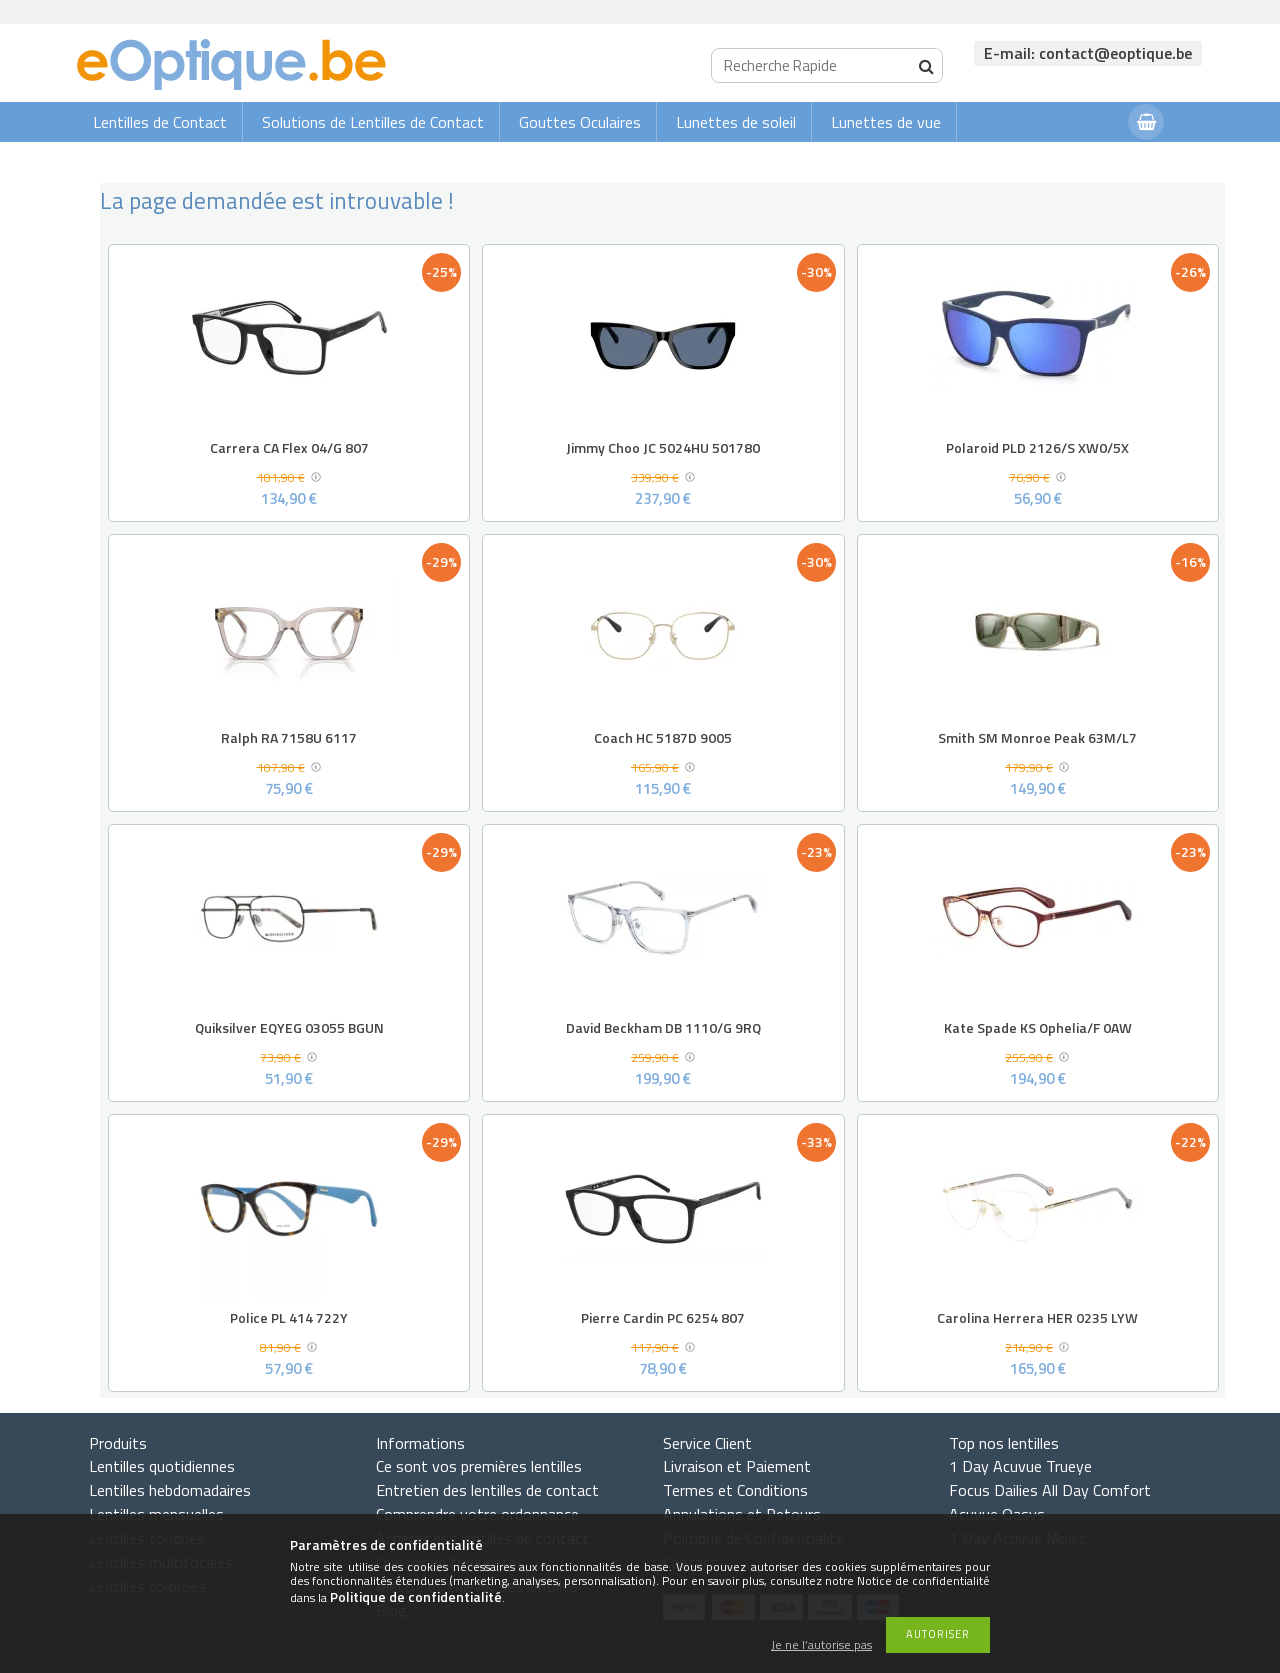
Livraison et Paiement (737, 1466)
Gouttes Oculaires (580, 122)
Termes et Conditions (735, 1490)
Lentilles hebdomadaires (170, 1490)
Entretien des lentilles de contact (487, 1490)
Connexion (1073, 161)
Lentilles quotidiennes (162, 1466)
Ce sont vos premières (479, 1466)
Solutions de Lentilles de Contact (373, 122)
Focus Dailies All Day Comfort (1050, 1490)
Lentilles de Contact (160, 122)
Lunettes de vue (886, 122)
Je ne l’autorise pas (821, 1645)
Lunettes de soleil (736, 122)
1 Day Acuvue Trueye (1020, 1466)
